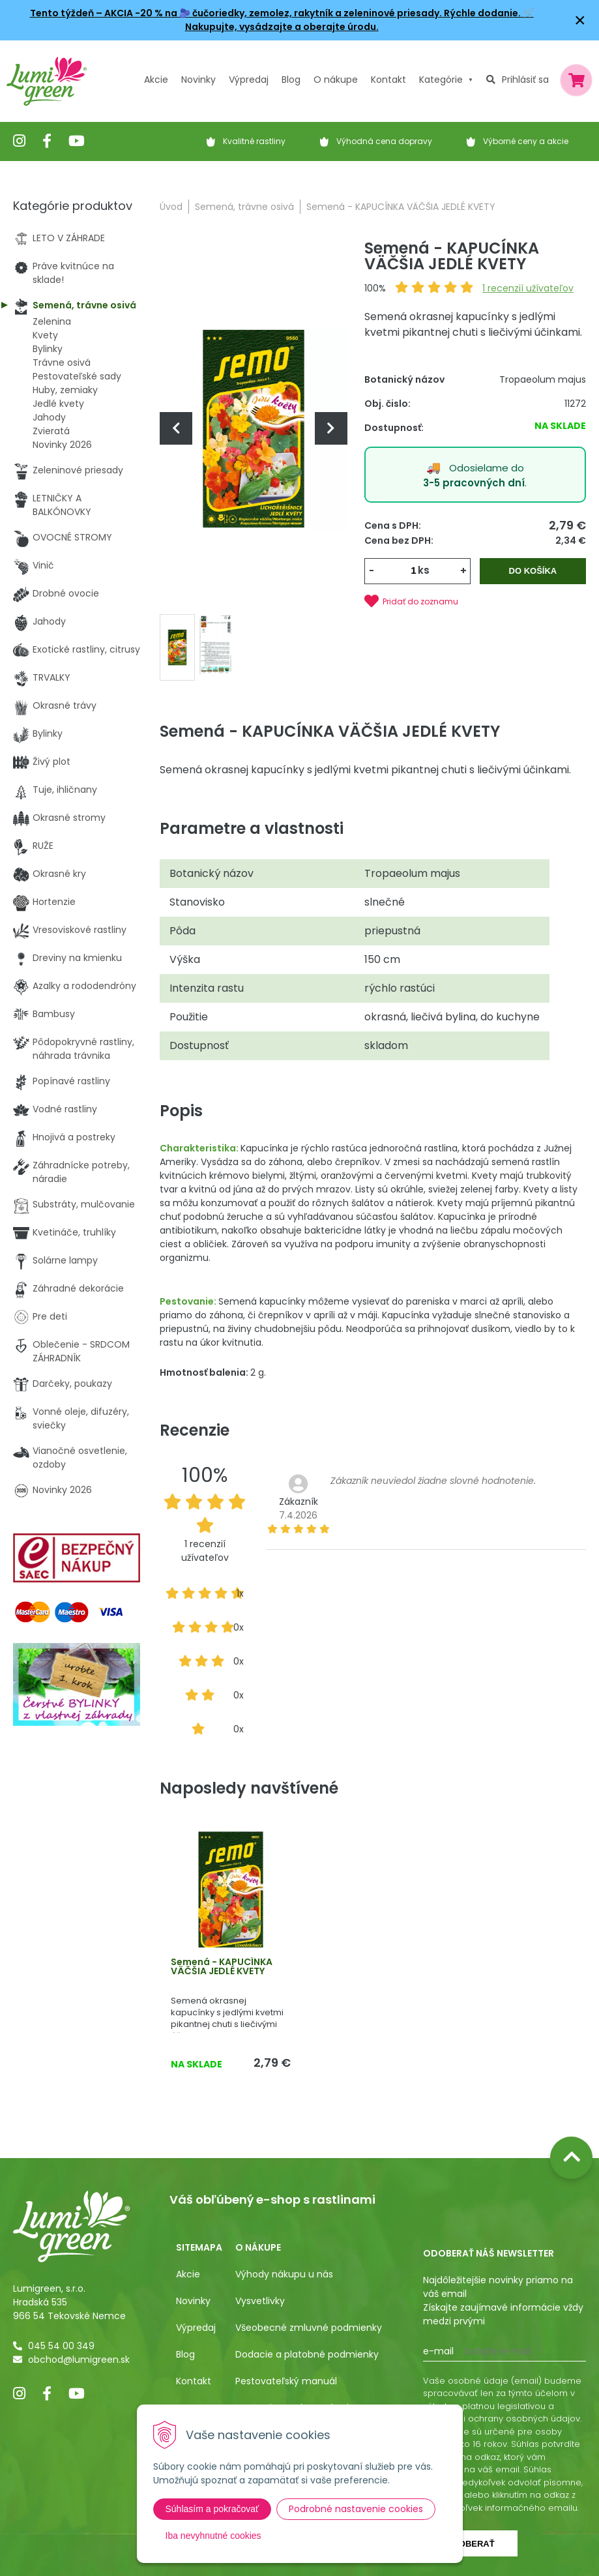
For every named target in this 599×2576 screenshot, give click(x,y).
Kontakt (193, 2381)
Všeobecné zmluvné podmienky (308, 2327)
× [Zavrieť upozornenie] (580, 20)
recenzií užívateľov (528, 288)
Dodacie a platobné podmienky (307, 2354)
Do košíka (533, 571)
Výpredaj (249, 79)
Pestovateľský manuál (286, 2381)
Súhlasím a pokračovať (212, 2509)
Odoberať (470, 2544)
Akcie (156, 79)
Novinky (198, 79)
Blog (185, 2354)
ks (424, 570)
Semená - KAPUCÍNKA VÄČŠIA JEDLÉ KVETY (221, 1966)
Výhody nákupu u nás (284, 2274)
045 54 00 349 (61, 2345)
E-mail (438, 2351)
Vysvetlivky (260, 2300)
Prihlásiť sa (525, 79)
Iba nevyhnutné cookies (213, 2535)
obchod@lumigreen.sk (79, 2359)
